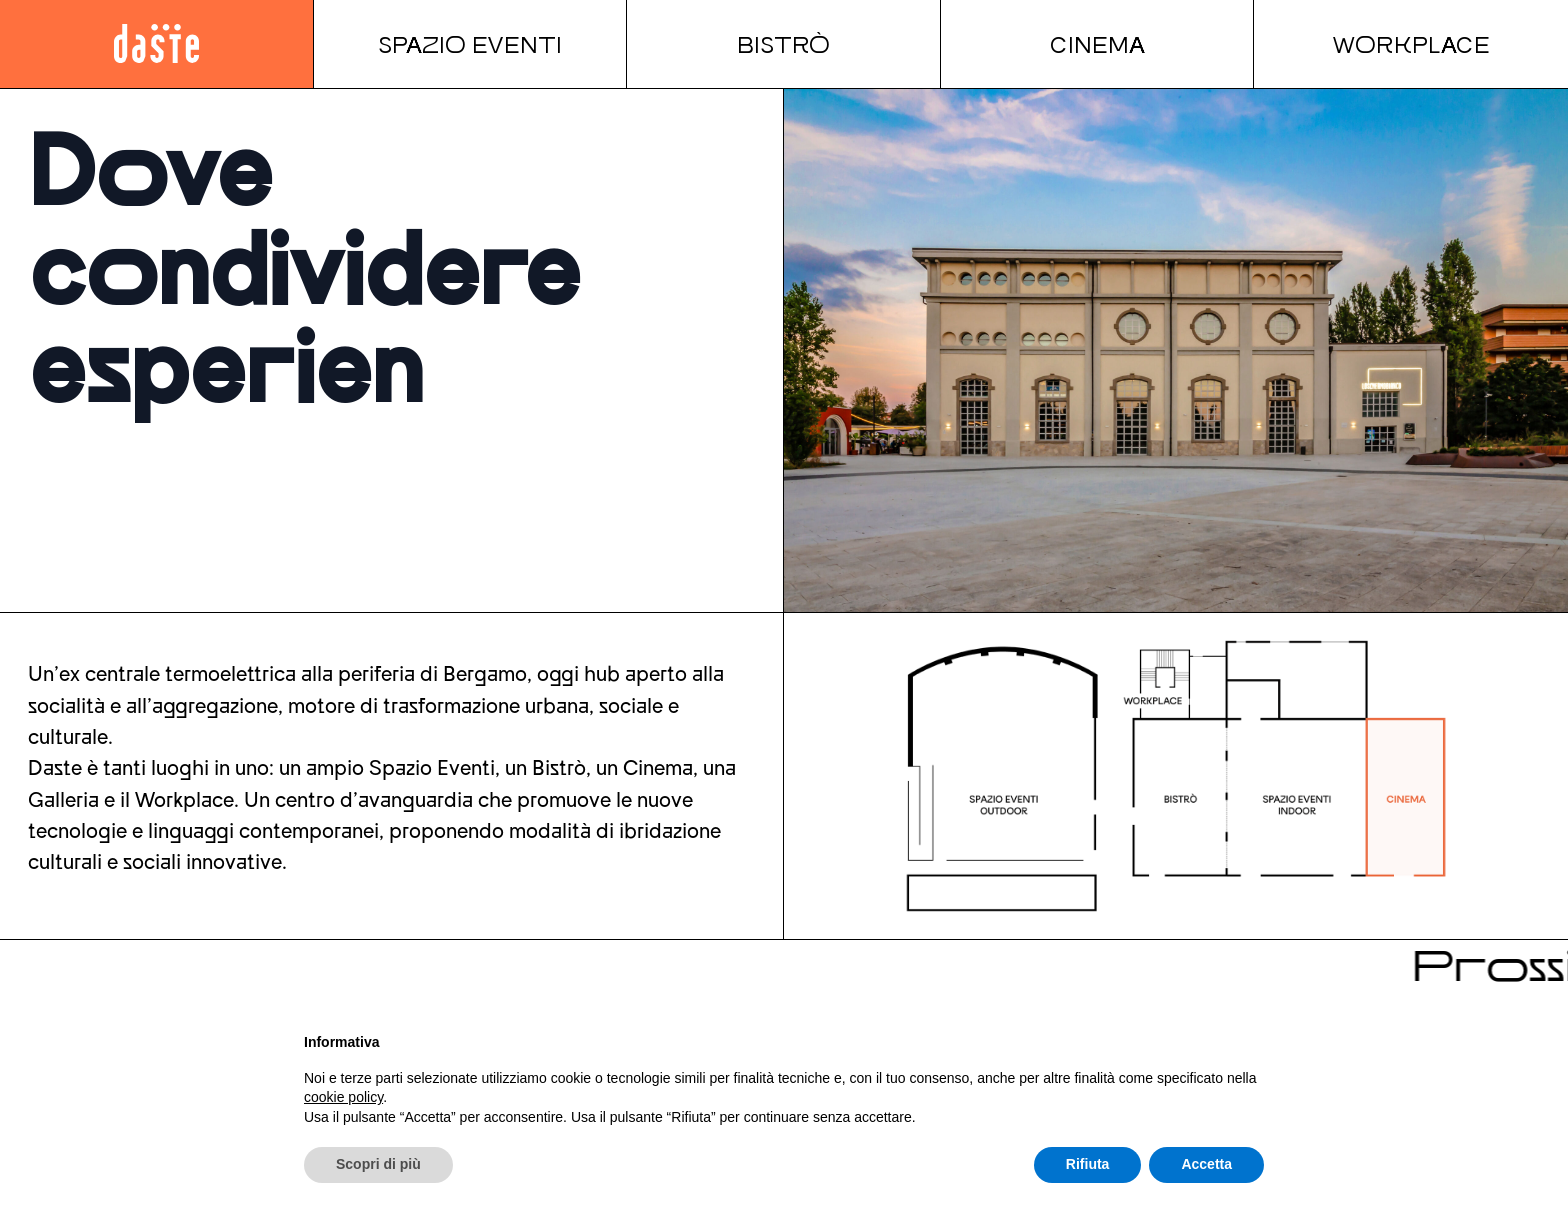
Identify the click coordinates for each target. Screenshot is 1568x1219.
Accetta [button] (1206, 1164)
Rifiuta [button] (1088, 1164)
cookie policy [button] (343, 1097)
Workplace (1411, 43)
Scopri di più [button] (378, 1164)
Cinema (1097, 43)
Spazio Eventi (470, 43)
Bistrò (783, 43)
